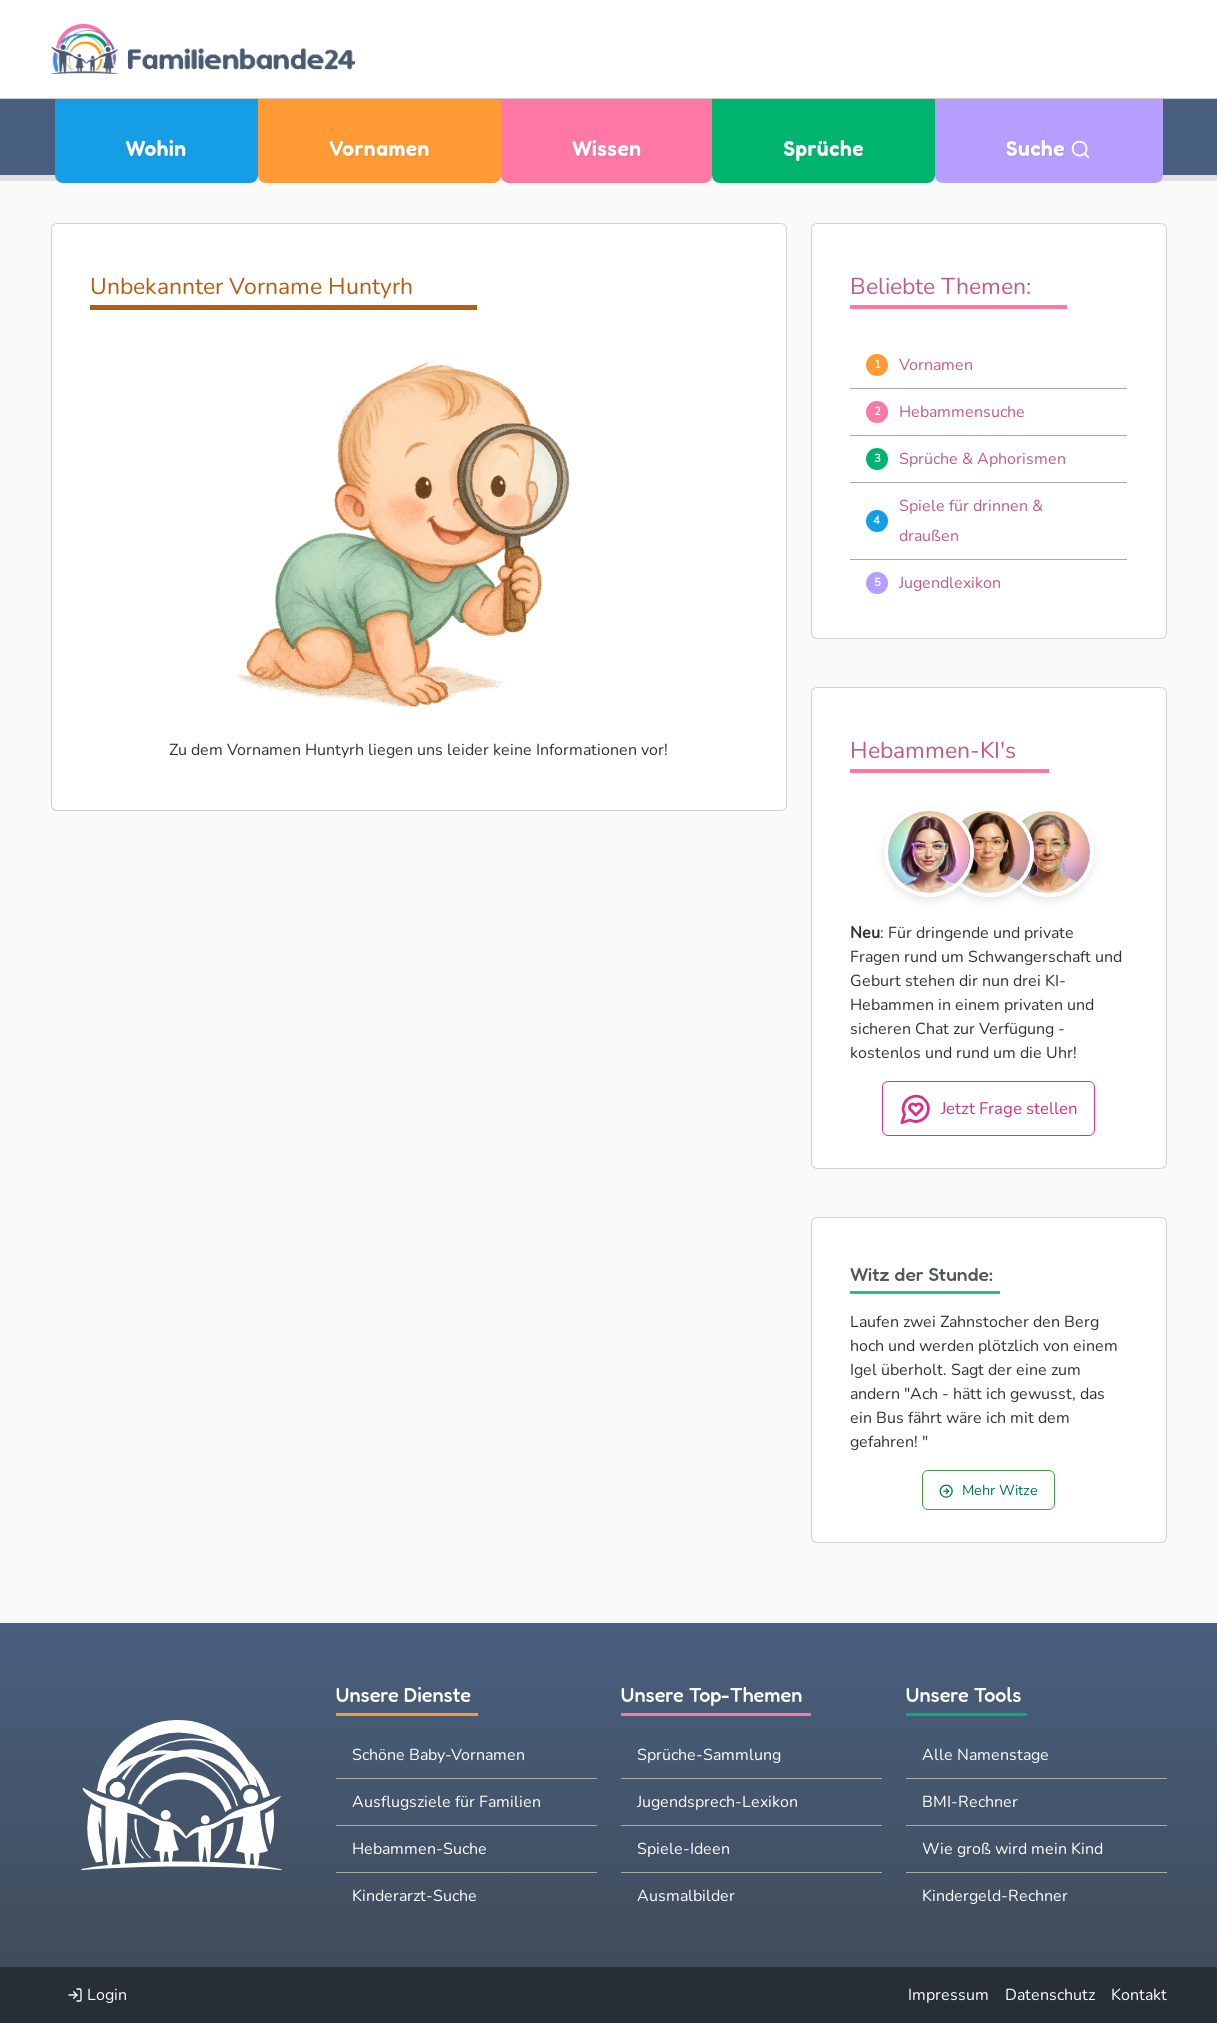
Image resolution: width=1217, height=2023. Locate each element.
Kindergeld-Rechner (995, 1896)
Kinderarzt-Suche (414, 1896)
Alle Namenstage (985, 1755)
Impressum (948, 1995)
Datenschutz (1050, 1995)
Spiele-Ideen (683, 1849)
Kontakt (1139, 1995)
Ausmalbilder (686, 1896)
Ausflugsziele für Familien (446, 1802)
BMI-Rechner (970, 1802)
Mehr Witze (988, 1490)
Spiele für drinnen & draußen (971, 521)
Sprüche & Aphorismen (982, 459)
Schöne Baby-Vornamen (438, 1755)
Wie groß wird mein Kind (1012, 1849)
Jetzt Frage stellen (988, 1109)
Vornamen (379, 148)
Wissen (607, 148)
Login (97, 1995)
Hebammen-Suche (419, 1849)
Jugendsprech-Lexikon (717, 1802)
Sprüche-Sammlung (709, 1755)
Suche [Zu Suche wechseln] (1049, 148)
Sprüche (824, 148)
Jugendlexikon (950, 583)
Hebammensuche (962, 412)
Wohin (156, 148)
